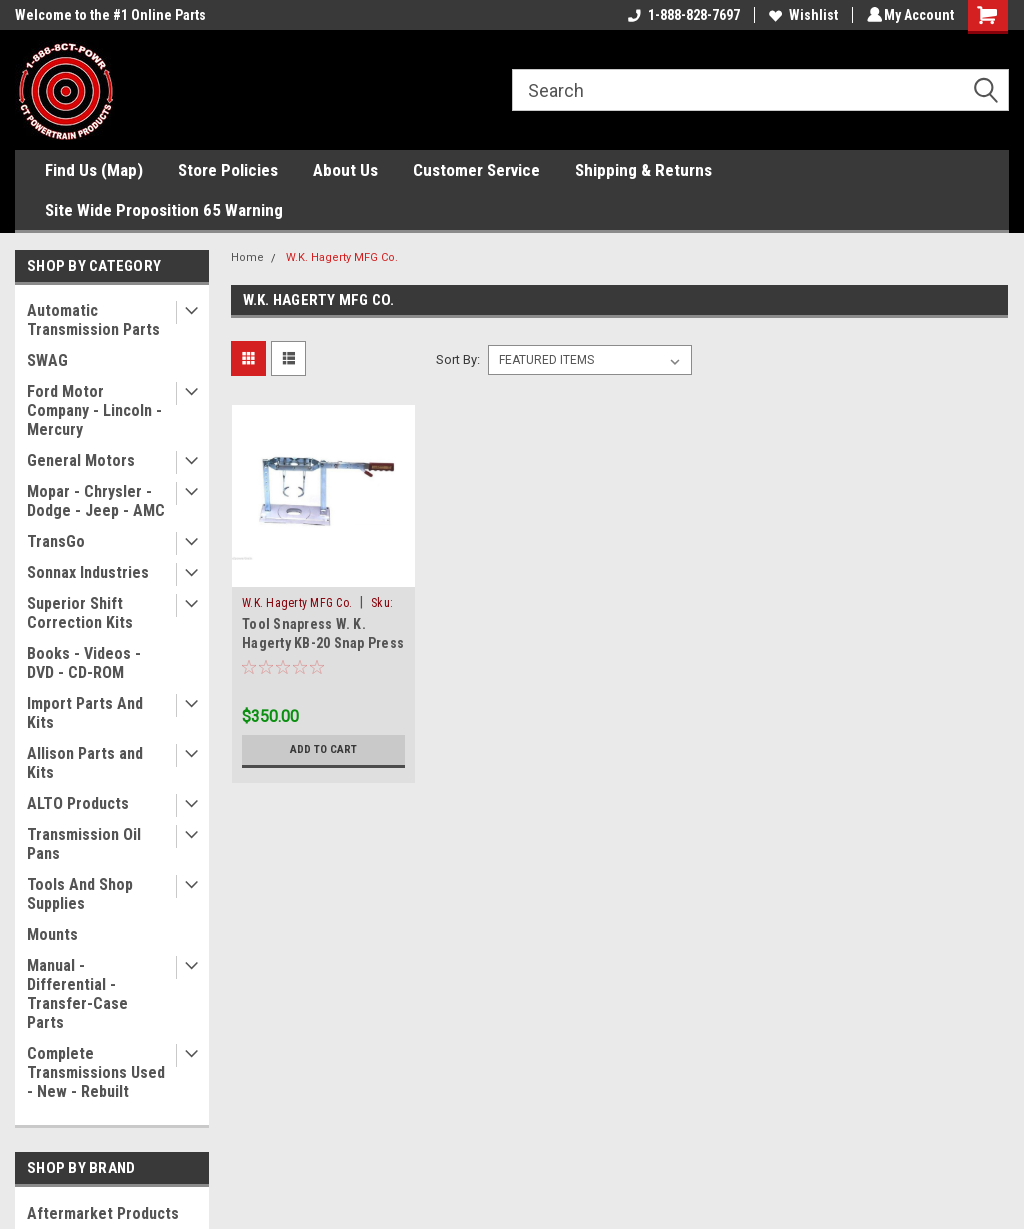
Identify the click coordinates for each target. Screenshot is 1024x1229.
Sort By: (458, 359)
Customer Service (476, 170)
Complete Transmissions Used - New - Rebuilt (96, 1072)
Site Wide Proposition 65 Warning (164, 210)
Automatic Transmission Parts (93, 320)
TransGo (56, 541)
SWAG (47, 360)
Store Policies (228, 170)
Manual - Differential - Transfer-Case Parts (77, 994)
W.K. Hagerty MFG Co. (342, 257)
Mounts (52, 934)
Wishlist (800, 15)
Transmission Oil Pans (84, 844)
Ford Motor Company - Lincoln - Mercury (94, 410)
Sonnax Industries (88, 572)
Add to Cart (323, 750)
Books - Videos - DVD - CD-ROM (84, 663)
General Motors (81, 460)
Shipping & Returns (643, 170)
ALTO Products (78, 803)
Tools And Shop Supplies (80, 894)
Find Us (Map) (94, 170)
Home (247, 257)
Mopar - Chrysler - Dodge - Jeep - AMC (96, 501)
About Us (345, 170)
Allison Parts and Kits (85, 763)
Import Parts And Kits (85, 713)
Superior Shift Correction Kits (80, 613)
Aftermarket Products (103, 1213)
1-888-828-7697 (681, 15)
